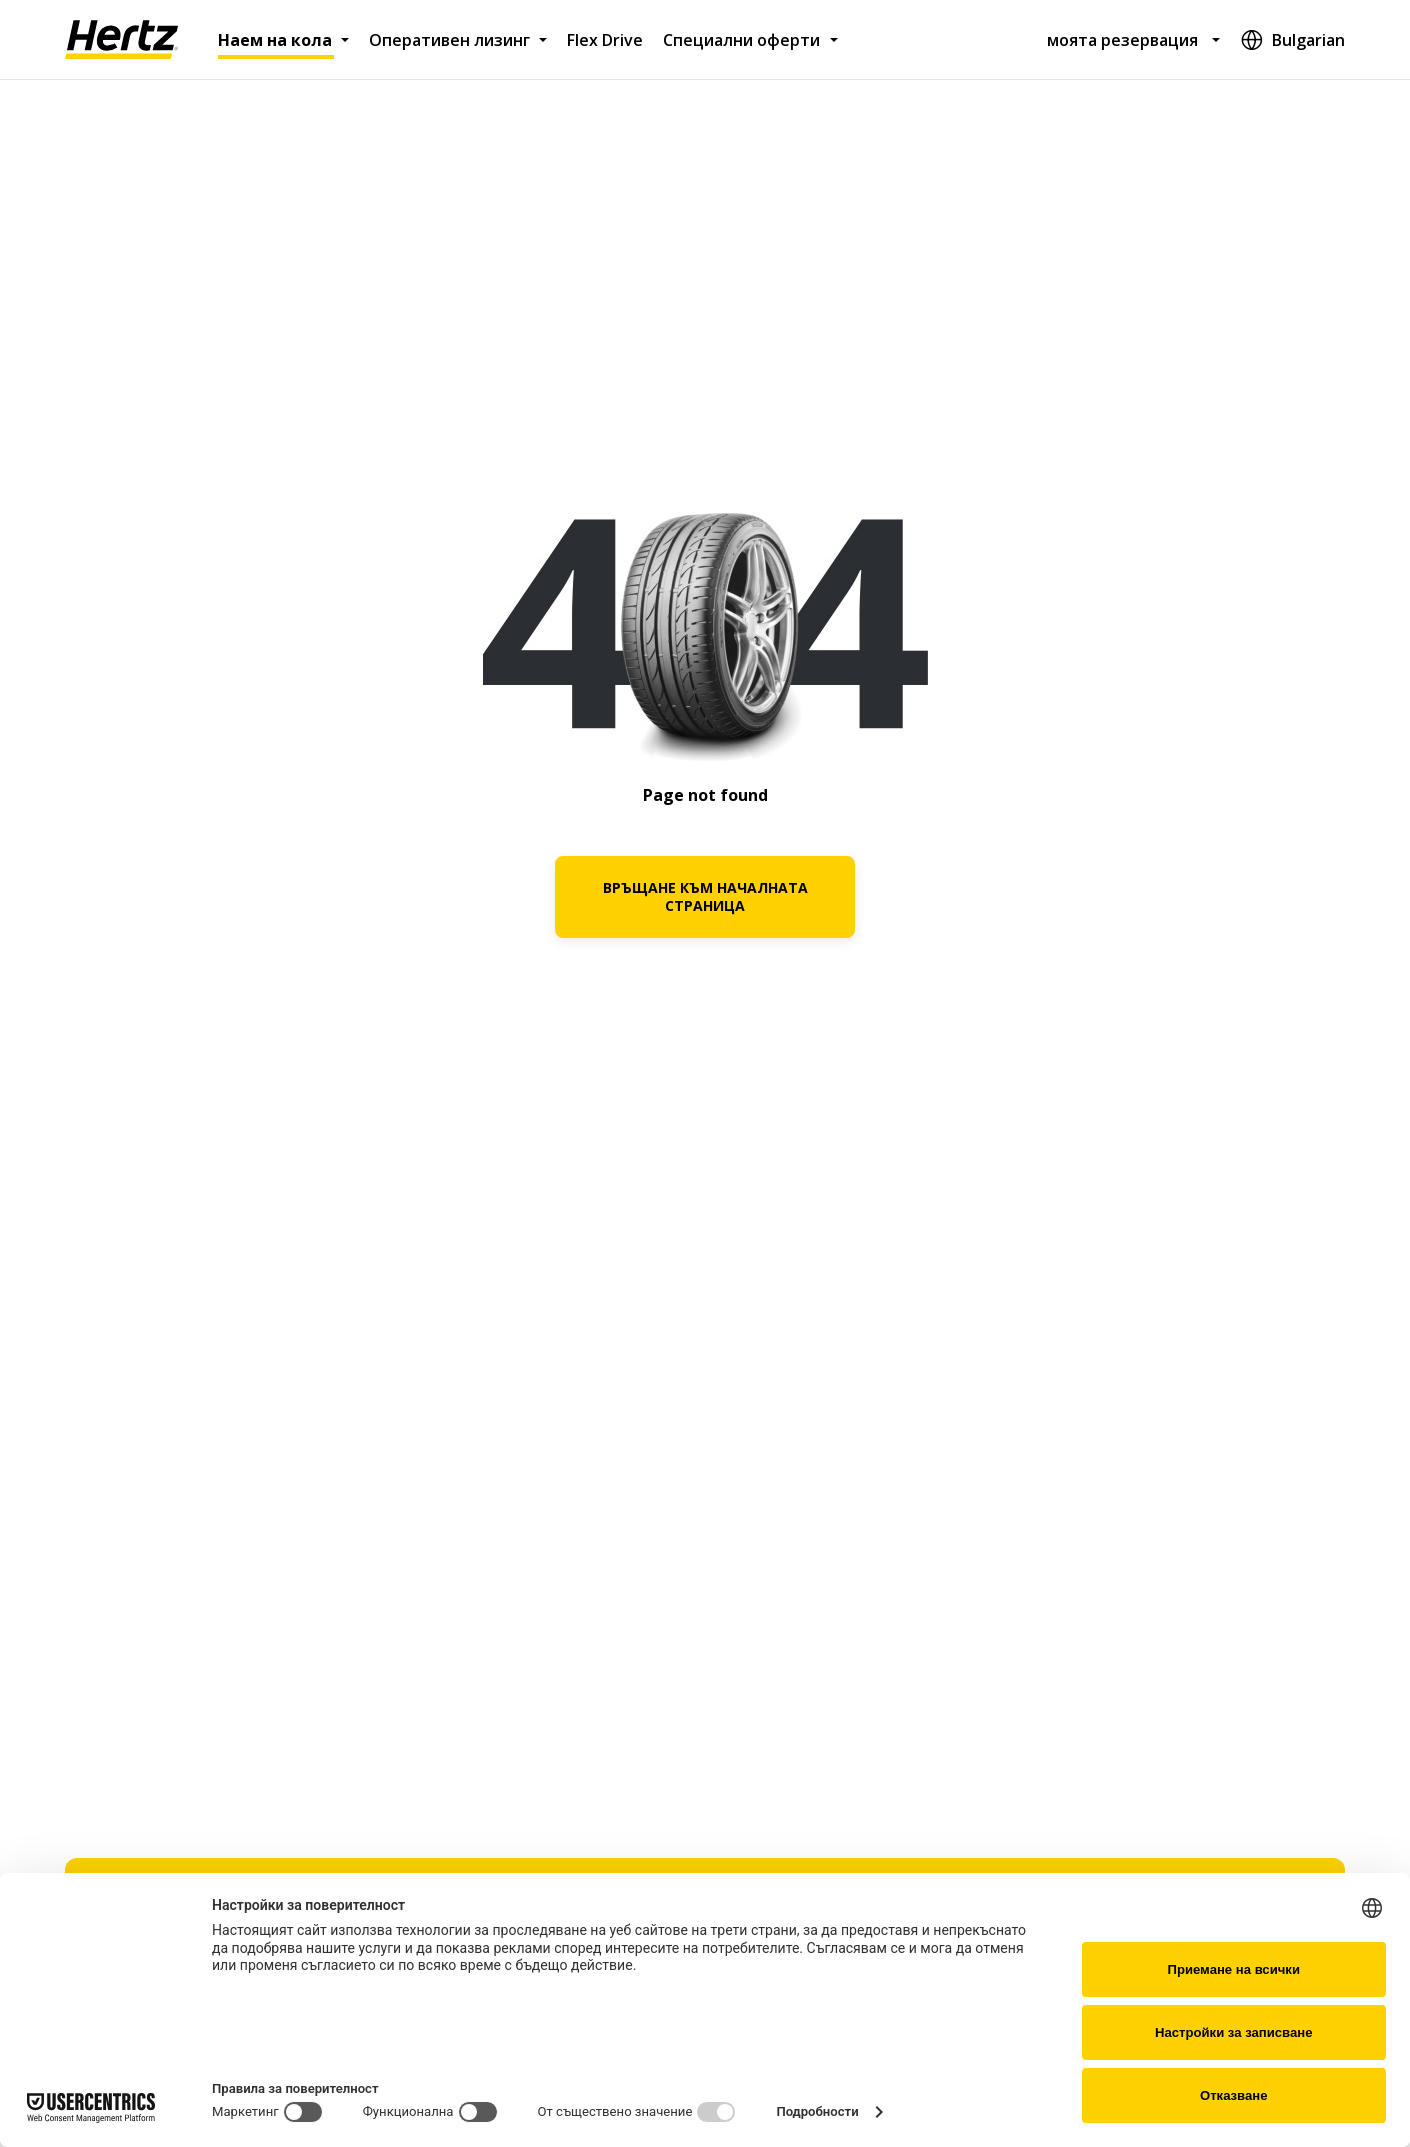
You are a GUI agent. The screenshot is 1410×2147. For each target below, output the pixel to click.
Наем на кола (275, 40)
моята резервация (1122, 40)
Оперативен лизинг (449, 40)
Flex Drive (605, 40)
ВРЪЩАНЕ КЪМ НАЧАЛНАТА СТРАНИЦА (705, 896)
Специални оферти (741, 40)
